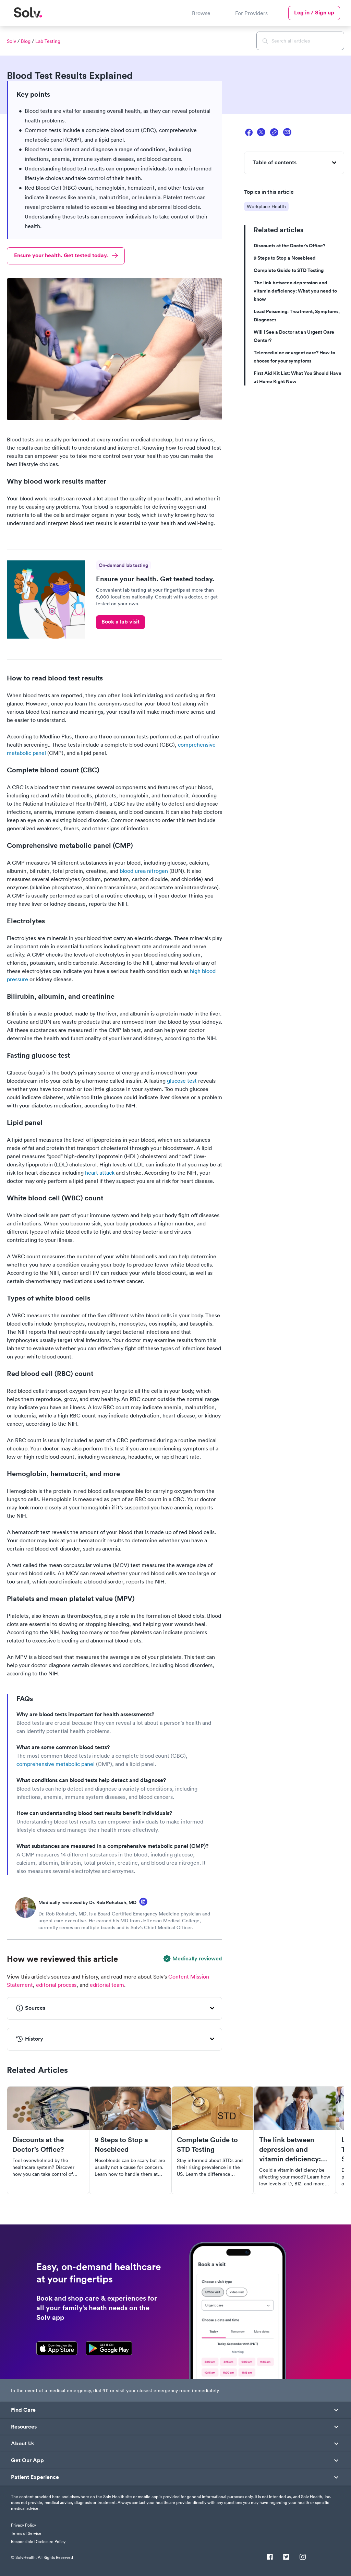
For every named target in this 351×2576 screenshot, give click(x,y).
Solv (11, 41)
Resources (24, 2427)
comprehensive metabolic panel (55, 1763)
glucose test (182, 1080)
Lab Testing (47, 41)
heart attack (99, 1172)
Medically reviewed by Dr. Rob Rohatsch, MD (87, 1902)
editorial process (56, 1984)
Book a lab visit (120, 621)
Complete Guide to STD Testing (289, 270)
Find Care (23, 2410)
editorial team (107, 1984)
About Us (22, 2443)
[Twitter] (286, 2557)
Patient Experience (35, 2477)
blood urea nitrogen (144, 870)
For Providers (251, 13)
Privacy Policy (23, 2525)
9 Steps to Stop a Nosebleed (285, 257)
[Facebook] (270, 2557)
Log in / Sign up (314, 12)
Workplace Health (266, 206)
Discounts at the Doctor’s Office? (289, 245)
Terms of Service (26, 2533)
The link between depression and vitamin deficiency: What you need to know (295, 290)
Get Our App (27, 2460)
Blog (26, 41)
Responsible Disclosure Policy (38, 2541)
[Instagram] (303, 2557)
